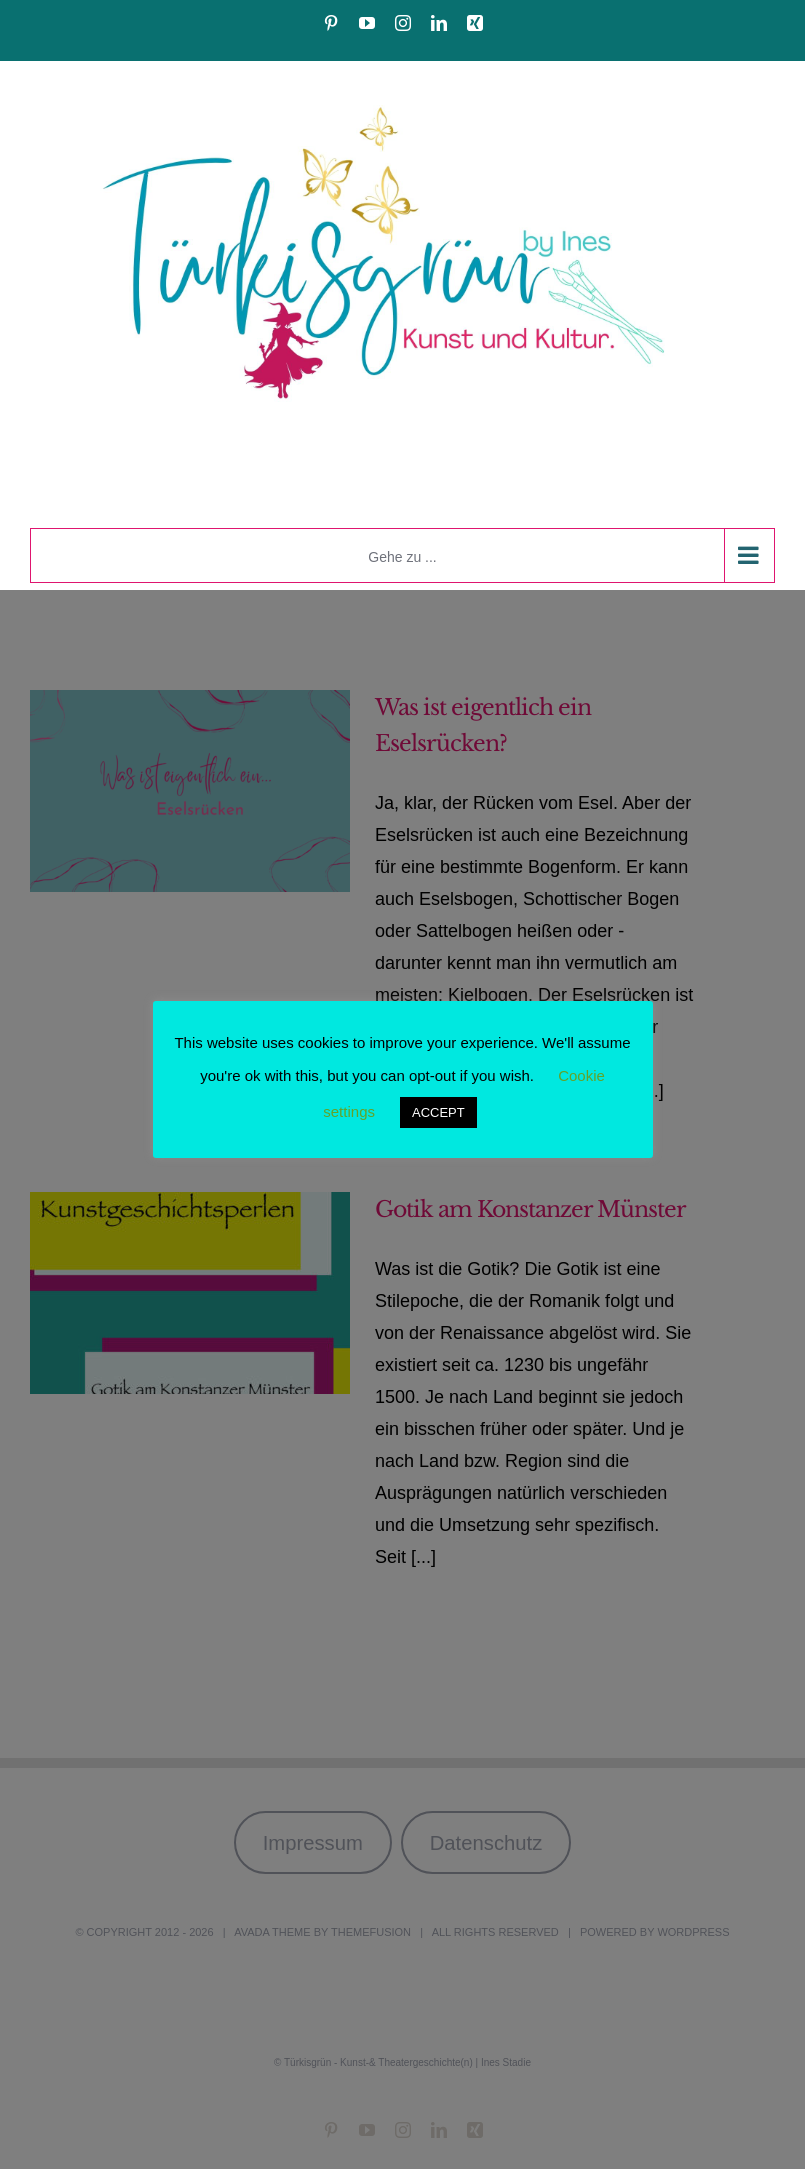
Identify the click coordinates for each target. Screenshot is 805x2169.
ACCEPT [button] (438, 1112)
